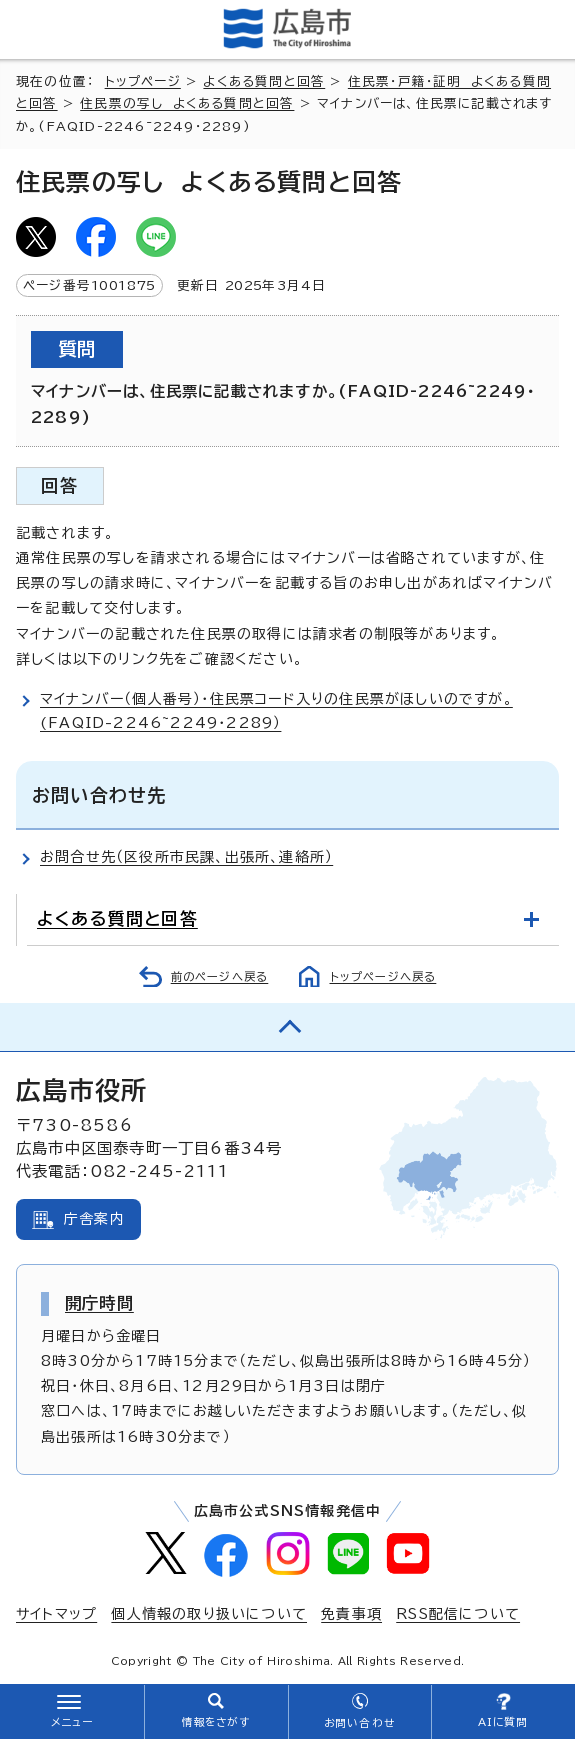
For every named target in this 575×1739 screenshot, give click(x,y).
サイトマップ (56, 1614)
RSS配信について (458, 1614)
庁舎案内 (94, 1219)
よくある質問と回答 (264, 81)
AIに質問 (503, 1722)
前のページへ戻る (220, 976)
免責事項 (351, 1614)
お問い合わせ (359, 1723)
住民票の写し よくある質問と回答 (187, 103)
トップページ (143, 81)
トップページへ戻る (383, 976)
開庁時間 (99, 1303)
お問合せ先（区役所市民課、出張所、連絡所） (186, 857)
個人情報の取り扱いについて (209, 1614)
